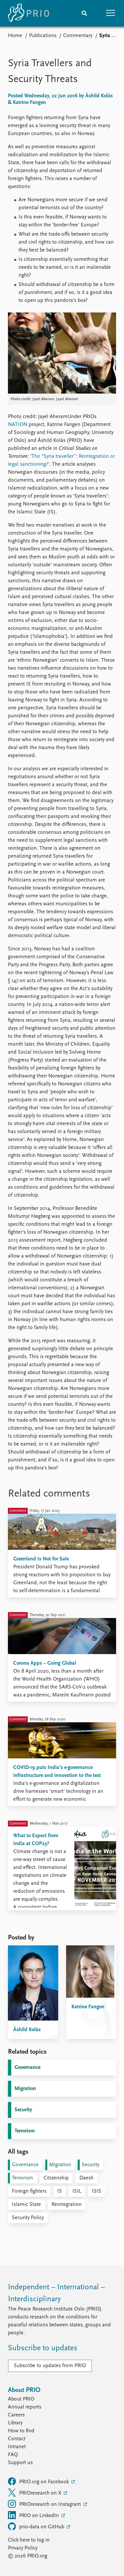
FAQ (13, 2454)
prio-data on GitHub (36, 2526)
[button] (111, 13)
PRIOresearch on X (35, 2493)
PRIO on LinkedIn (34, 2515)
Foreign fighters (29, 2191)
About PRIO (21, 2399)
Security (23, 2110)
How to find (21, 2431)
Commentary (77, 35)
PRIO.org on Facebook (39, 2481)
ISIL (76, 2191)
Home (15, 35)
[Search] (84, 13)
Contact (16, 2439)
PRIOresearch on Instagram (45, 2504)
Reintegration (67, 2204)
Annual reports (24, 2407)
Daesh (86, 2178)
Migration (25, 2088)
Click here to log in (29, 2540)
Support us (20, 2462)
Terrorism (25, 2131)
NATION (17, 424)
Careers (16, 2415)
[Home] (28, 13)
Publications (43, 35)
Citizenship (56, 2178)
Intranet (17, 2447)
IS (59, 2191)
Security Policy (28, 2217)
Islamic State (26, 2204)
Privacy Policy (22, 2548)
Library (15, 2423)
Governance (27, 2067)
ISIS (96, 2191)
